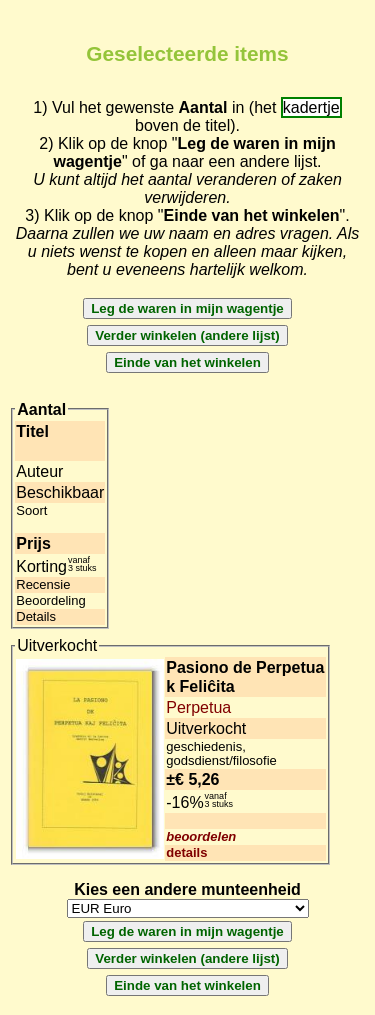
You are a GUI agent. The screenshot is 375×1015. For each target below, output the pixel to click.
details (186, 852)
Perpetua (198, 707)
